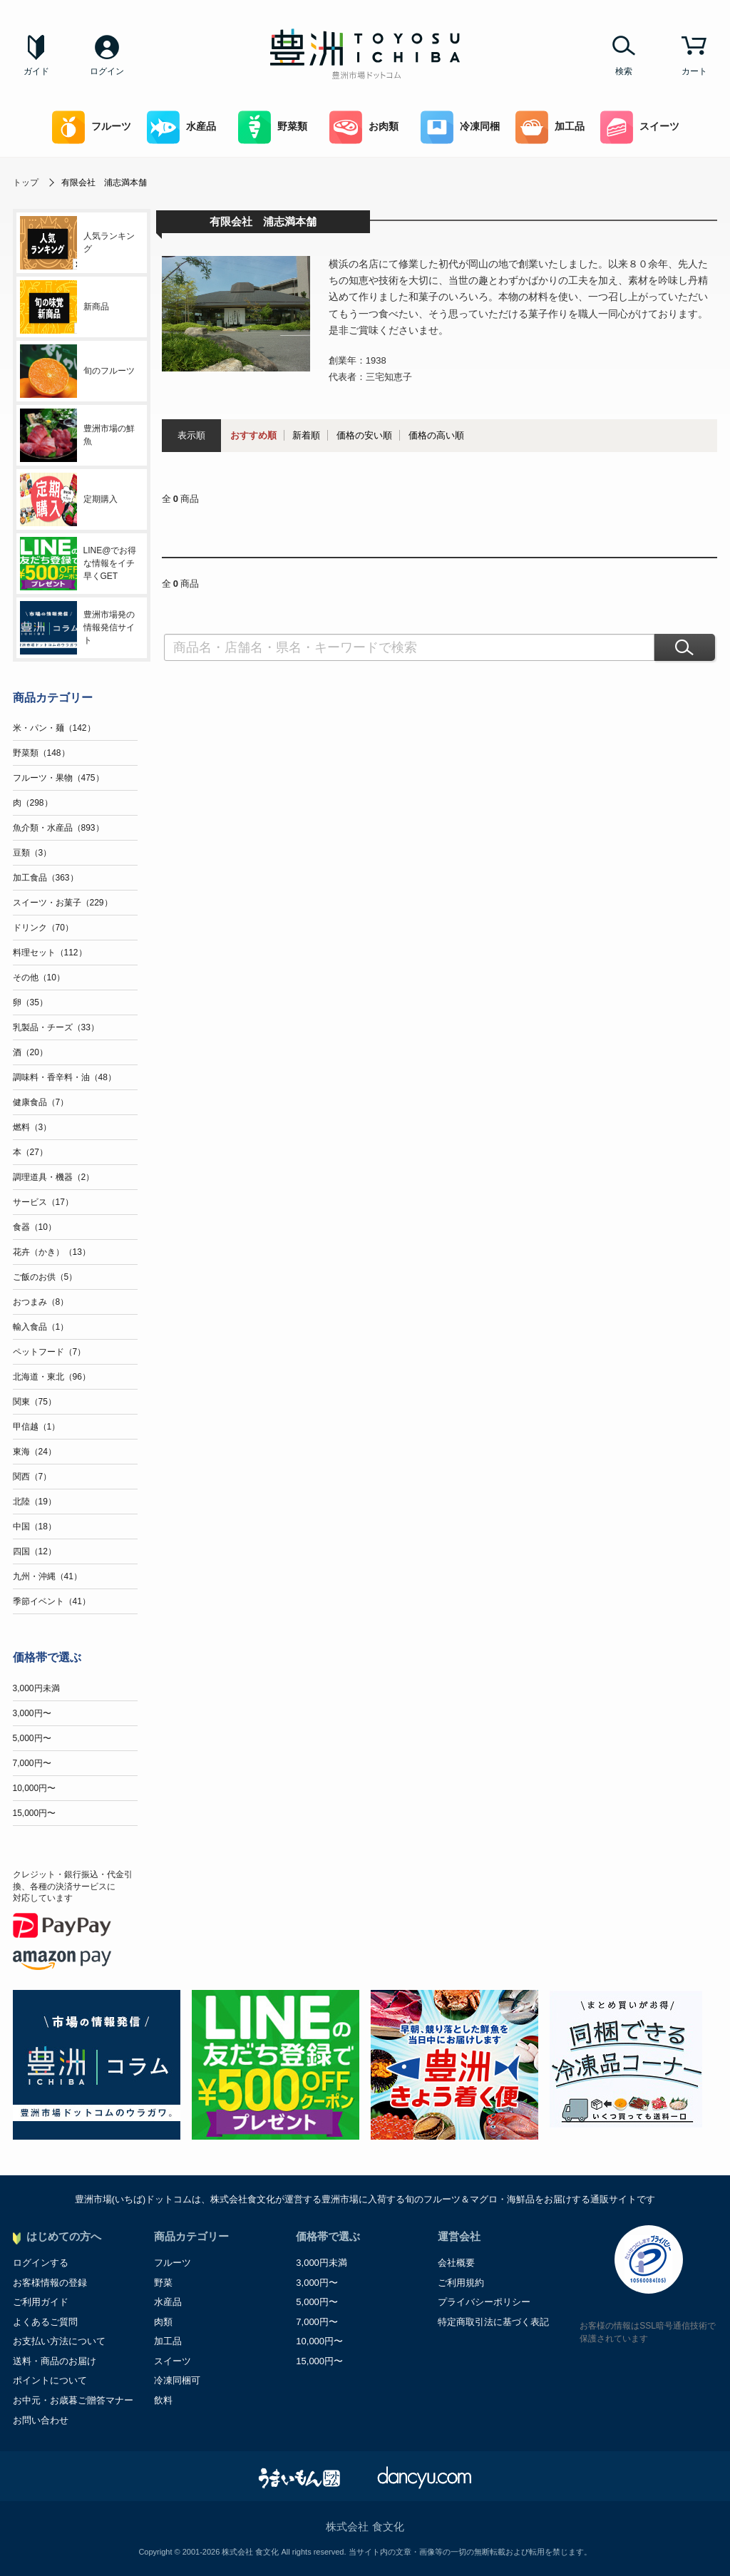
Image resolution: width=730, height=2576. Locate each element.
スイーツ (639, 127)
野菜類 (272, 127)
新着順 (306, 435)
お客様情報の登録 (50, 2282)
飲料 (163, 2400)
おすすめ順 (253, 435)
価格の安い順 (364, 435)
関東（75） (34, 1402)
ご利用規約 (461, 2282)
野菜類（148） (41, 753)
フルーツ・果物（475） (58, 778)
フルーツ (91, 127)
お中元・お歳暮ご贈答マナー (73, 2400)
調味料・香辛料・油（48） (64, 1077)
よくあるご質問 (45, 2321)
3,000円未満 (36, 1688)
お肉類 (364, 127)
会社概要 (456, 2262)
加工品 (550, 127)
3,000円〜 (32, 1713)
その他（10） (39, 977)
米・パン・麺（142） (54, 728)
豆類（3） (32, 853)
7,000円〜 (32, 1763)
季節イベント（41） (52, 1601)
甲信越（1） (37, 1427)
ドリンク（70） (43, 928)
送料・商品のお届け (54, 2361)
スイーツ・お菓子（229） (63, 903)
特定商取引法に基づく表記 (493, 2321)
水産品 (181, 127)
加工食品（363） (45, 878)
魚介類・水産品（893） (58, 828)
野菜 (163, 2282)
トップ (25, 183)
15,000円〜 (34, 1813)
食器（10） (34, 1227)
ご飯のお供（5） (45, 1277)
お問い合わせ (40, 2420)
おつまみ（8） (41, 1302)
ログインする (40, 2262)
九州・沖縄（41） (47, 1576)
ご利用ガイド (40, 2302)
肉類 (163, 2321)
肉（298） (33, 803)
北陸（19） (34, 1502)
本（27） (30, 1152)
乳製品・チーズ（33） (56, 1027)
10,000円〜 (34, 1788)
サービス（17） (43, 1202)
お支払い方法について (59, 2341)
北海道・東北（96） (52, 1377)
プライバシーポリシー (484, 2302)
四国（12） (34, 1551)
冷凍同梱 (460, 127)
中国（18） (34, 1526)
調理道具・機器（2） (54, 1177)
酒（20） (30, 1052)
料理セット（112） (50, 953)
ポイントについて (50, 2380)
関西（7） (32, 1477)
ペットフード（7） (49, 1352)
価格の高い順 (436, 435)
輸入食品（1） (41, 1327)
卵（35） (30, 1002)
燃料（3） (32, 1127)
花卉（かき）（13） (52, 1252)
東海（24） (34, 1452)
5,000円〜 (32, 1738)
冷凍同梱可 (177, 2380)
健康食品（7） (41, 1102)
